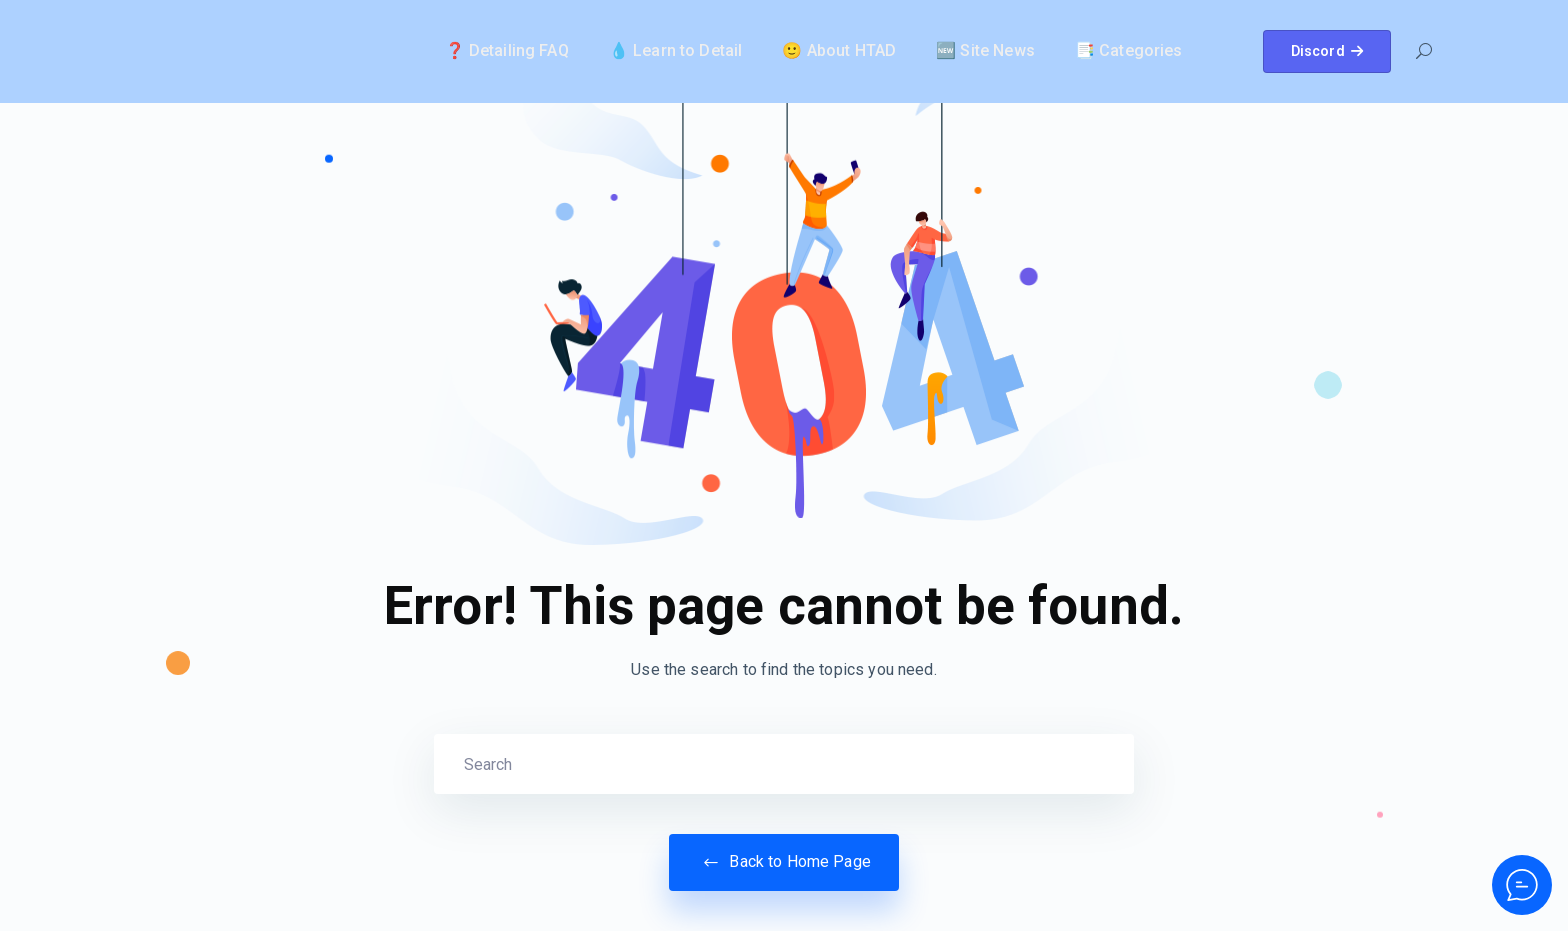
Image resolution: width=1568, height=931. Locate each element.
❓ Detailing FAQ (507, 50)
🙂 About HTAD (839, 50)
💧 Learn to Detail (676, 50)
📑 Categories (1129, 50)
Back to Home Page (784, 862)
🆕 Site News (985, 50)
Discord (1327, 51)
